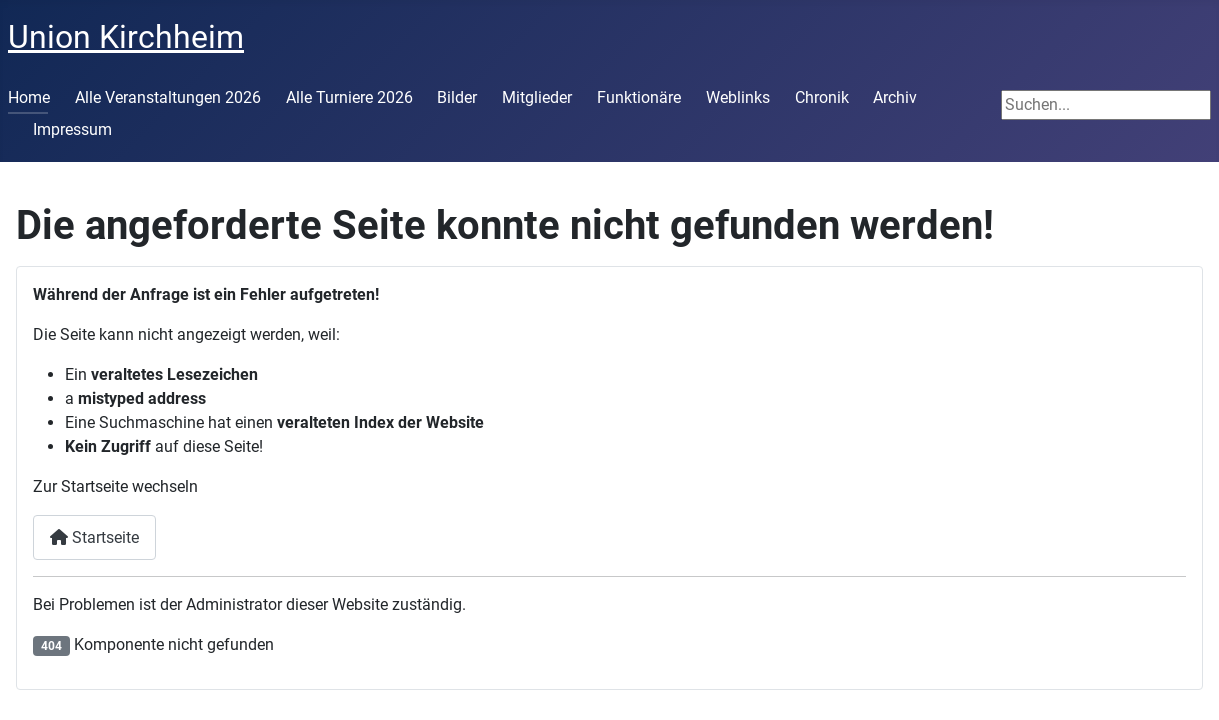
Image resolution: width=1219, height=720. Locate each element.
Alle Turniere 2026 (349, 97)
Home (29, 97)
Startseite (94, 537)
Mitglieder (537, 97)
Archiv (895, 97)
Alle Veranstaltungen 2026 (168, 97)
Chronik (822, 97)
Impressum (72, 129)
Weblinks (738, 97)
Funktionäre (639, 97)
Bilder (457, 97)
